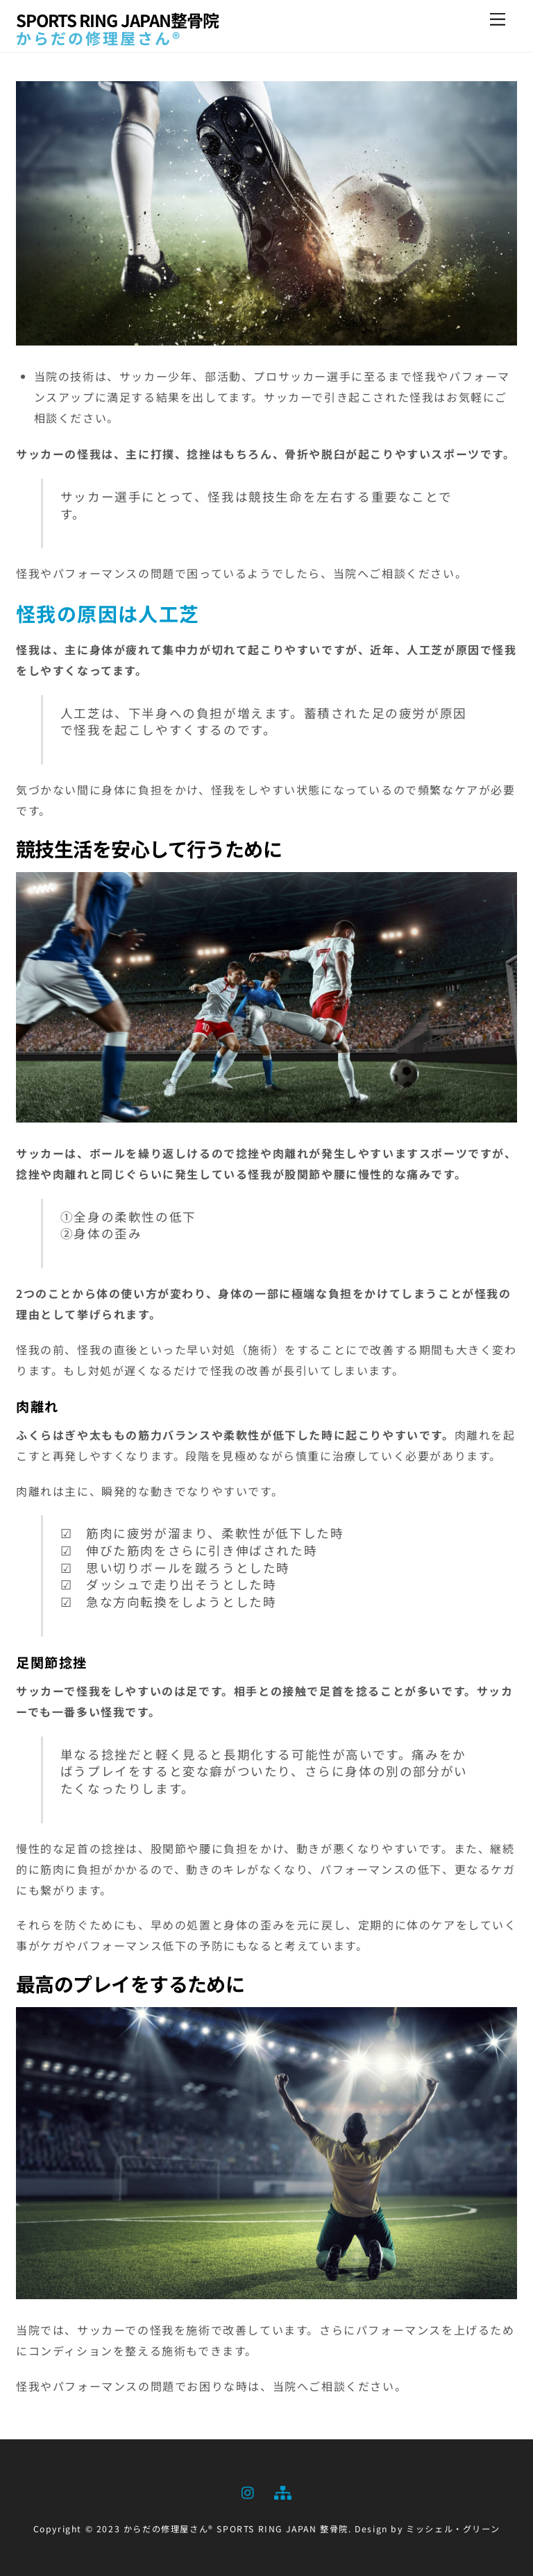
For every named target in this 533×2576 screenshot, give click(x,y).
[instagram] (248, 2489)
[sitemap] (282, 2489)
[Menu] (497, 19)
